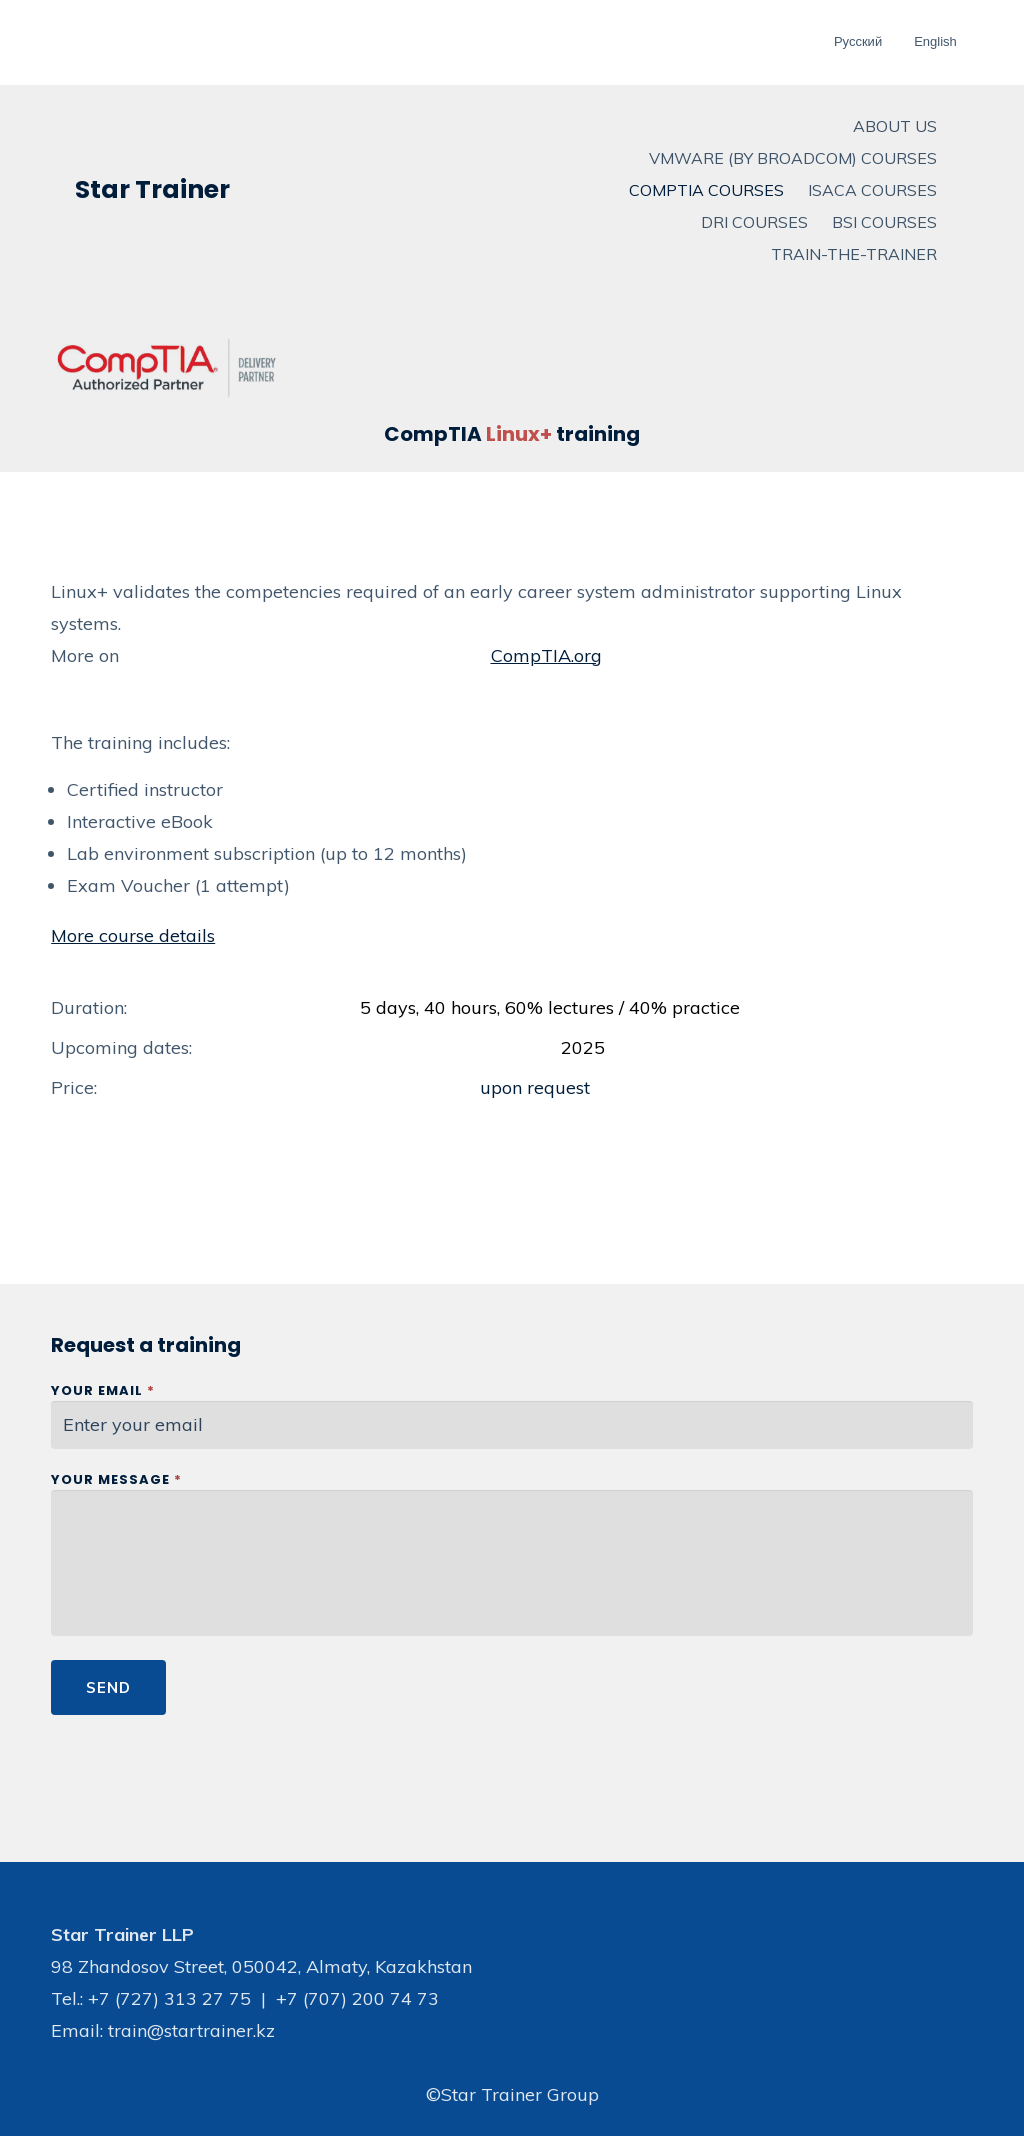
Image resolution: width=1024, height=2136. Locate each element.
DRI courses (754, 222)
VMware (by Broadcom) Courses (793, 158)
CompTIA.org (546, 655)
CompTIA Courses (706, 190)
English (935, 41)
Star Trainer (152, 189)
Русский (858, 41)
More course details (133, 935)
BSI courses (884, 222)
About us (895, 126)
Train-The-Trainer (854, 254)
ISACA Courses (872, 190)
